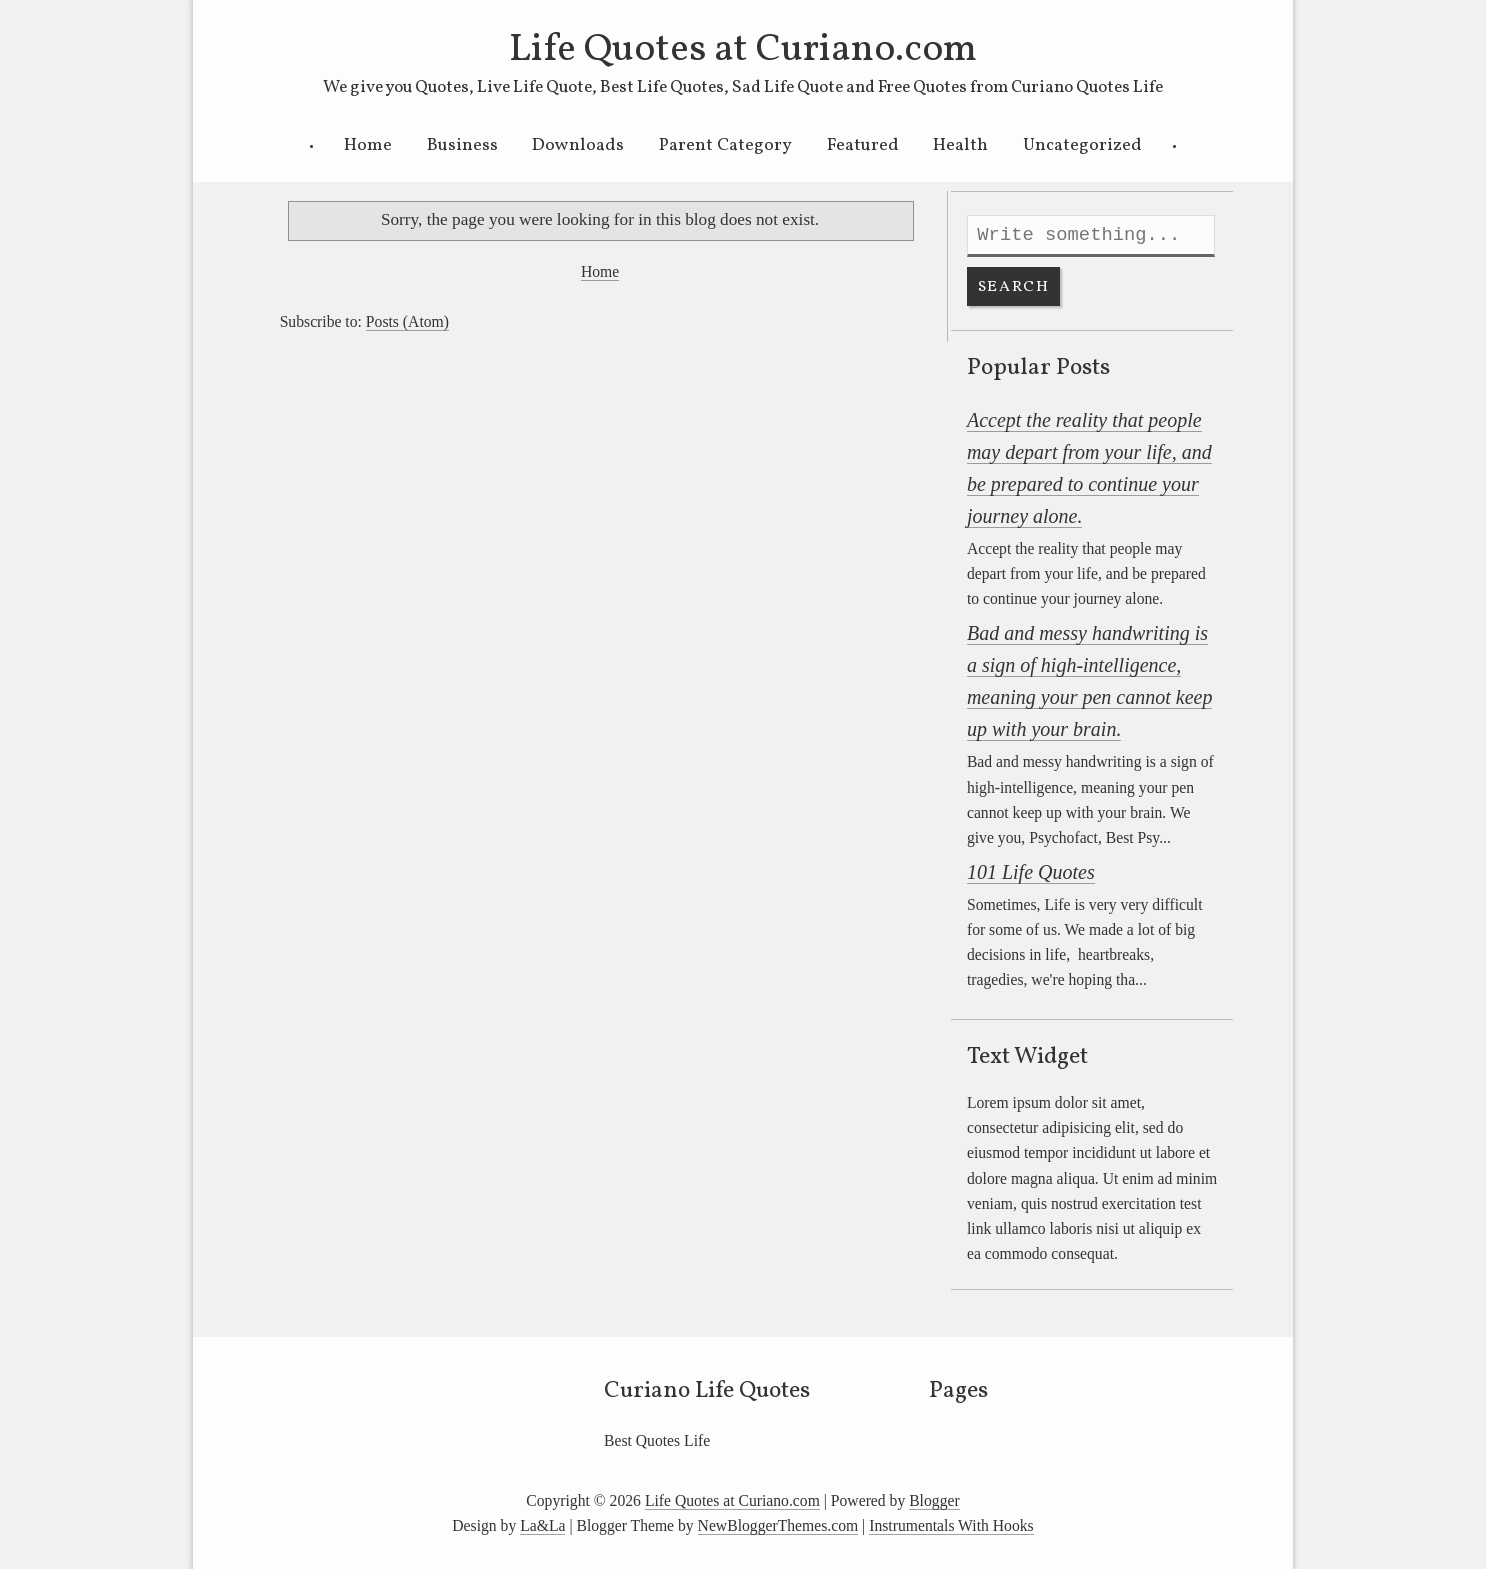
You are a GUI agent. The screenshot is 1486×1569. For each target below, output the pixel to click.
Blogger (934, 1500)
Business (462, 145)
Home (368, 145)
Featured (863, 145)
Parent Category (725, 145)
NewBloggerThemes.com (778, 1525)
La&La (542, 1525)
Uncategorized (1082, 145)
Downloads (578, 145)
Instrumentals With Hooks (951, 1525)
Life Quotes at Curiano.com (743, 50)
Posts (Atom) (407, 321)
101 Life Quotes (1031, 872)
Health (960, 145)
